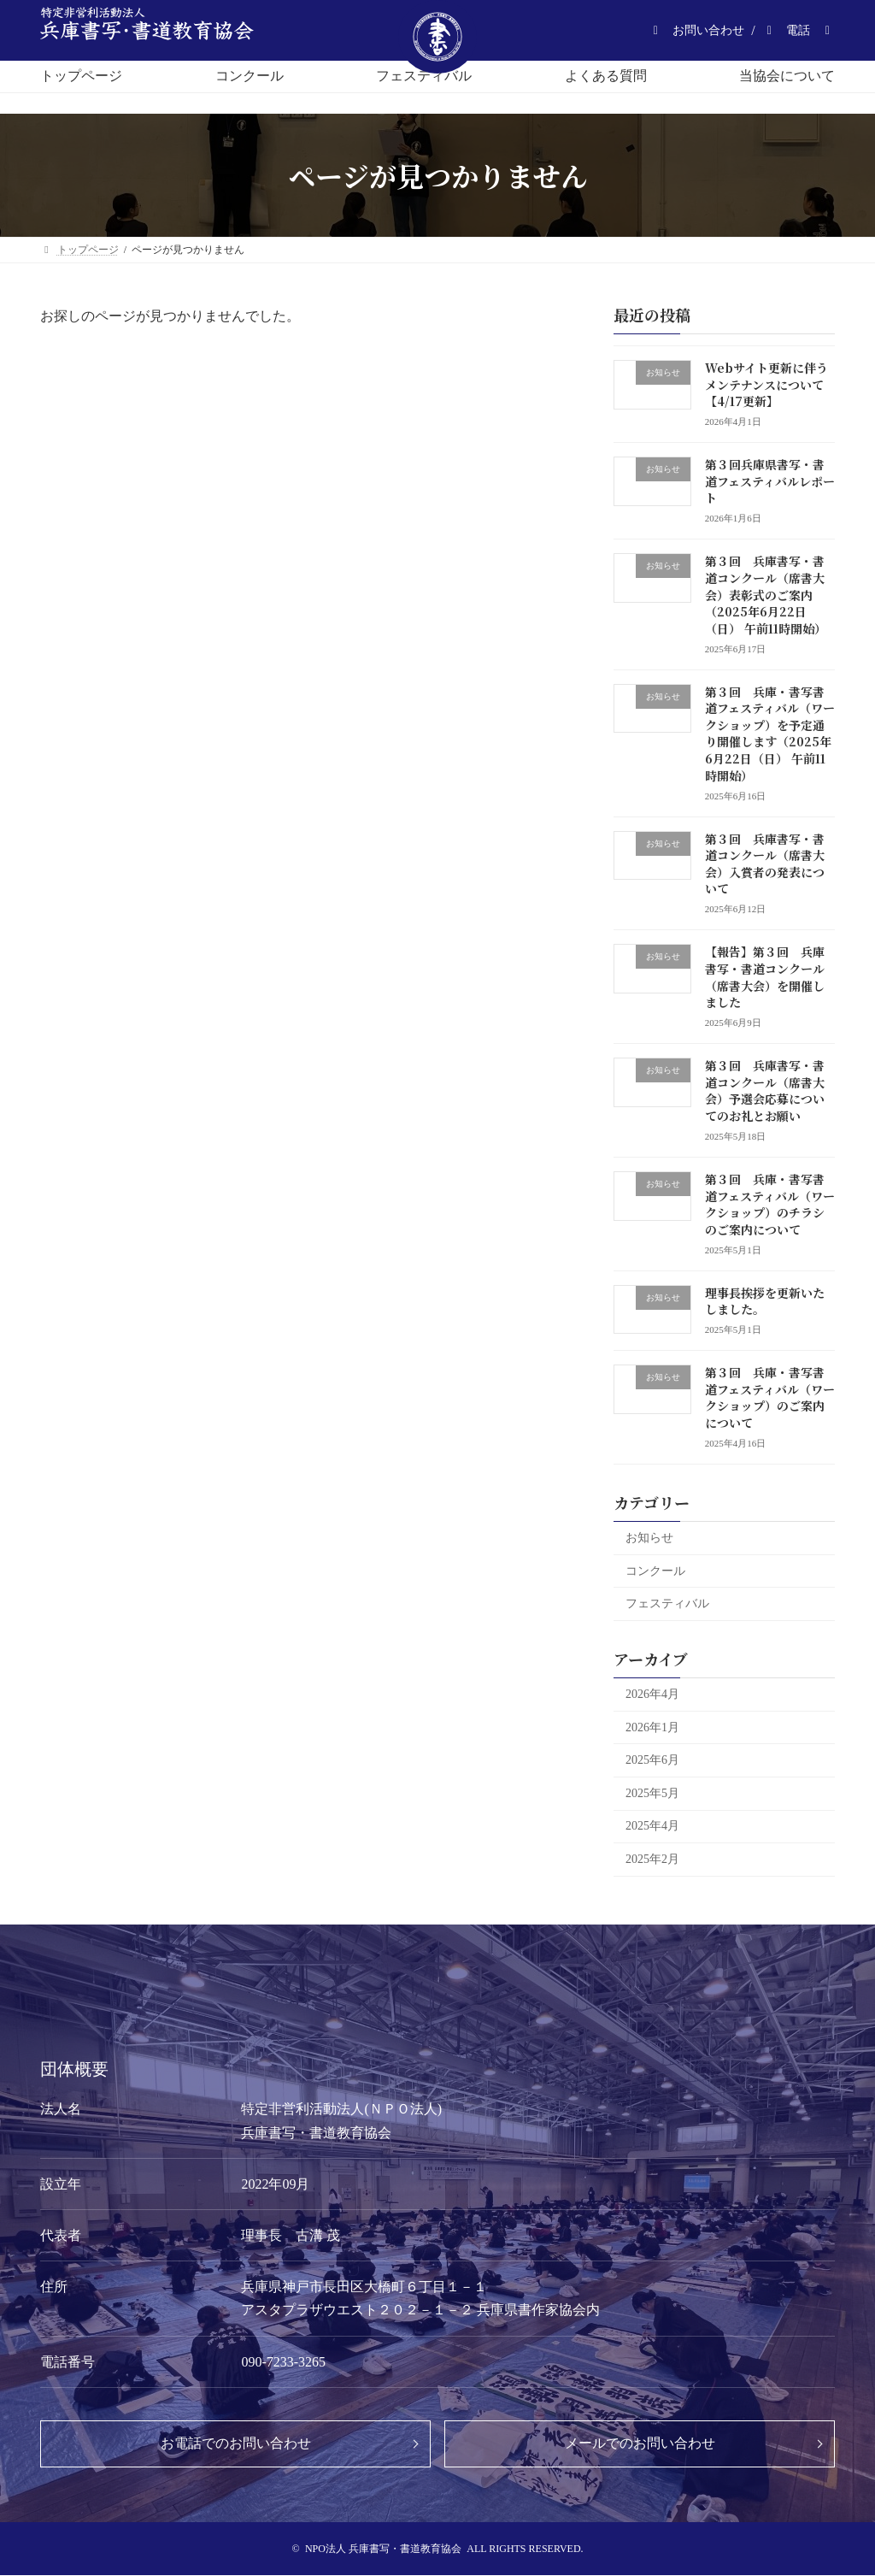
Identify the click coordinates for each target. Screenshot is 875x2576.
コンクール (655, 1571)
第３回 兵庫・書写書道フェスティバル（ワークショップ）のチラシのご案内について (770, 1204)
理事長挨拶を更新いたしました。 (765, 1301)
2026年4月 (652, 1694)
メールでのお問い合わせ (640, 2443)
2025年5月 (652, 1793)
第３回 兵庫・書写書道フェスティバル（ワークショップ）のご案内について (770, 1397)
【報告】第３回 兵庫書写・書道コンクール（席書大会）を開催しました (765, 977)
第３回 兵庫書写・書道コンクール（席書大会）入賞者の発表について (765, 864)
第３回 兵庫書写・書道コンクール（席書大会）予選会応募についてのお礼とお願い (765, 1090)
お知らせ (649, 1537)
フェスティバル (667, 1603)
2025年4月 (652, 1825)
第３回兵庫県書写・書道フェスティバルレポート (770, 481)
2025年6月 (652, 1760)
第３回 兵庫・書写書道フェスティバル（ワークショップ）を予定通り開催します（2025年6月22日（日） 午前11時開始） (770, 733)
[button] (696, 30)
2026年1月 (652, 1727)
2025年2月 (652, 1859)
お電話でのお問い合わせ (236, 2443)
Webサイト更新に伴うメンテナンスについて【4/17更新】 (766, 384)
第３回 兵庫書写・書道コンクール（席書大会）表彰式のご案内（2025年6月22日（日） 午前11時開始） (765, 594)
